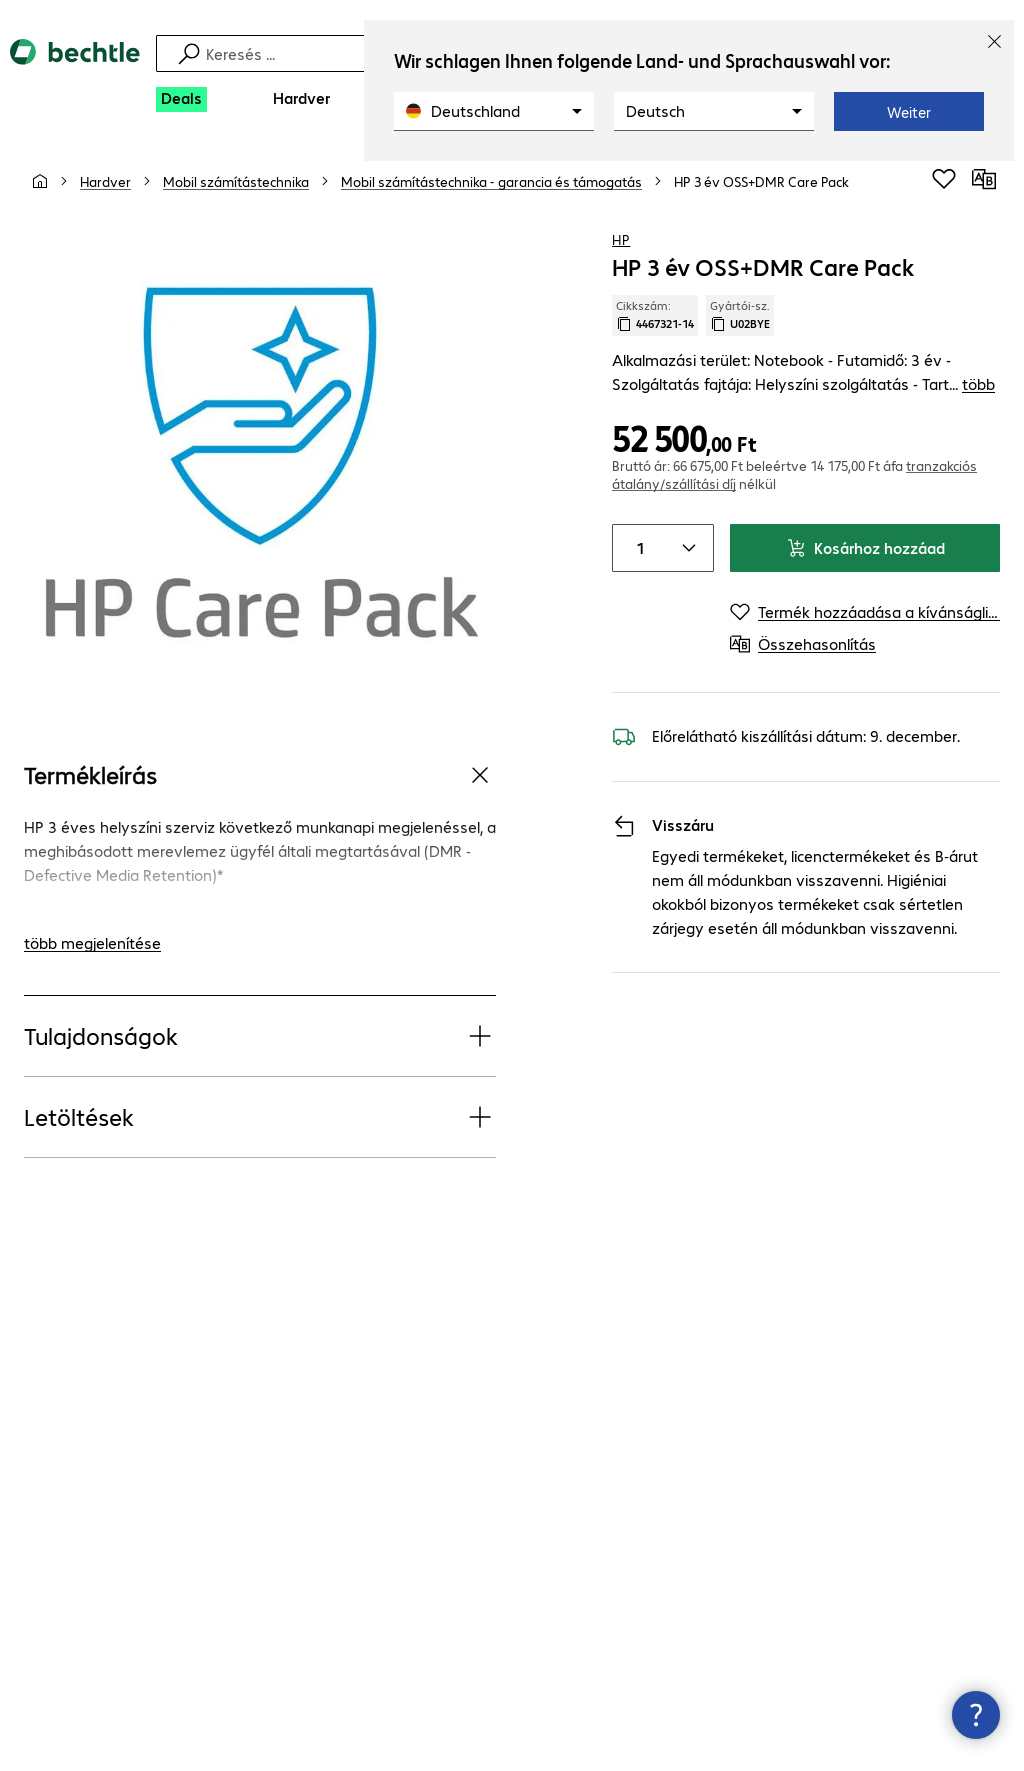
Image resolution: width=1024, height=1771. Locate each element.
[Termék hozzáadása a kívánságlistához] (944, 179)
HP (621, 239)
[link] (761, 181)
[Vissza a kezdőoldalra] (75, 69)
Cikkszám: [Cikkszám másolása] (655, 315)
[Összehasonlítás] (984, 179)
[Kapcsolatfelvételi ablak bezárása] (976, 1715)
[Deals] (181, 99)
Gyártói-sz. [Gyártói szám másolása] (740, 315)
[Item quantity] (637, 548)
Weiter (909, 112)
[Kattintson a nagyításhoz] (262, 465)
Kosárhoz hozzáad (865, 547)
